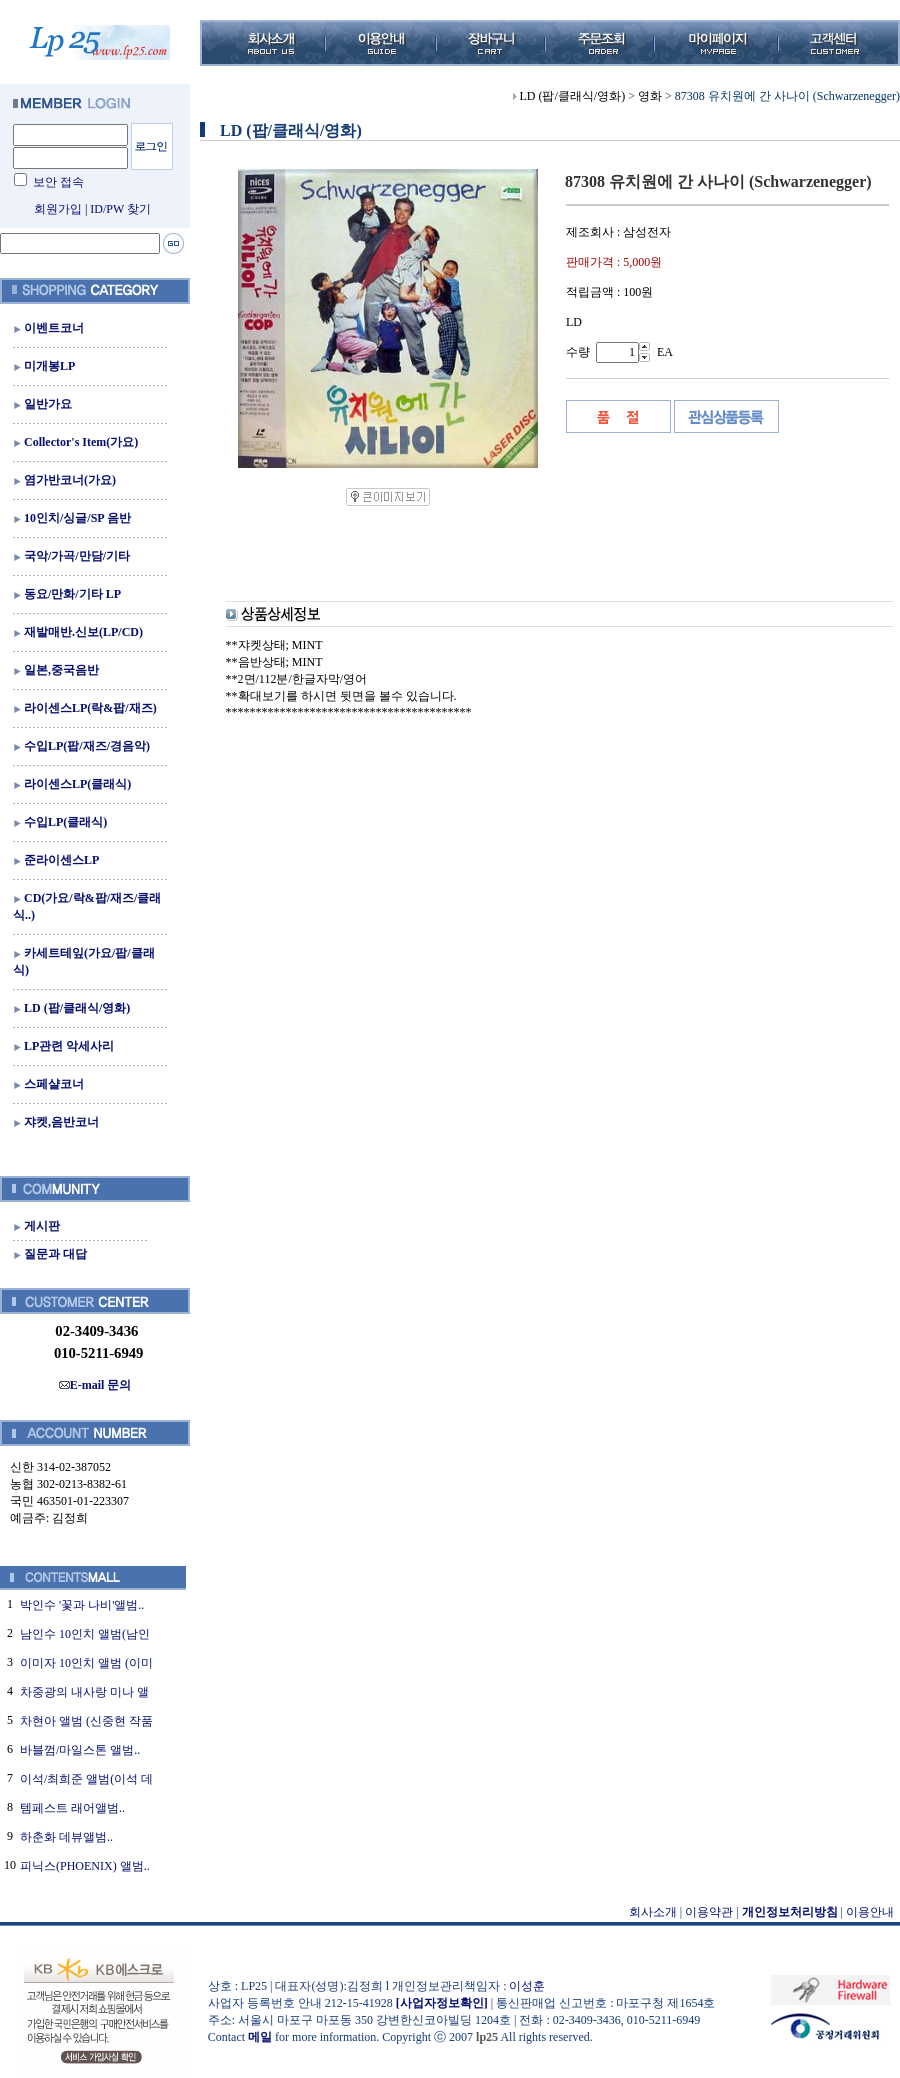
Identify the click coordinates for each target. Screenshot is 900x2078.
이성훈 (527, 1986)
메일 (260, 2037)
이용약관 (709, 1912)
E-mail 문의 (95, 1385)
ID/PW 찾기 (120, 209)
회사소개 (653, 1912)
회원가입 (58, 209)
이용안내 (870, 1912)
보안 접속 (58, 182)
